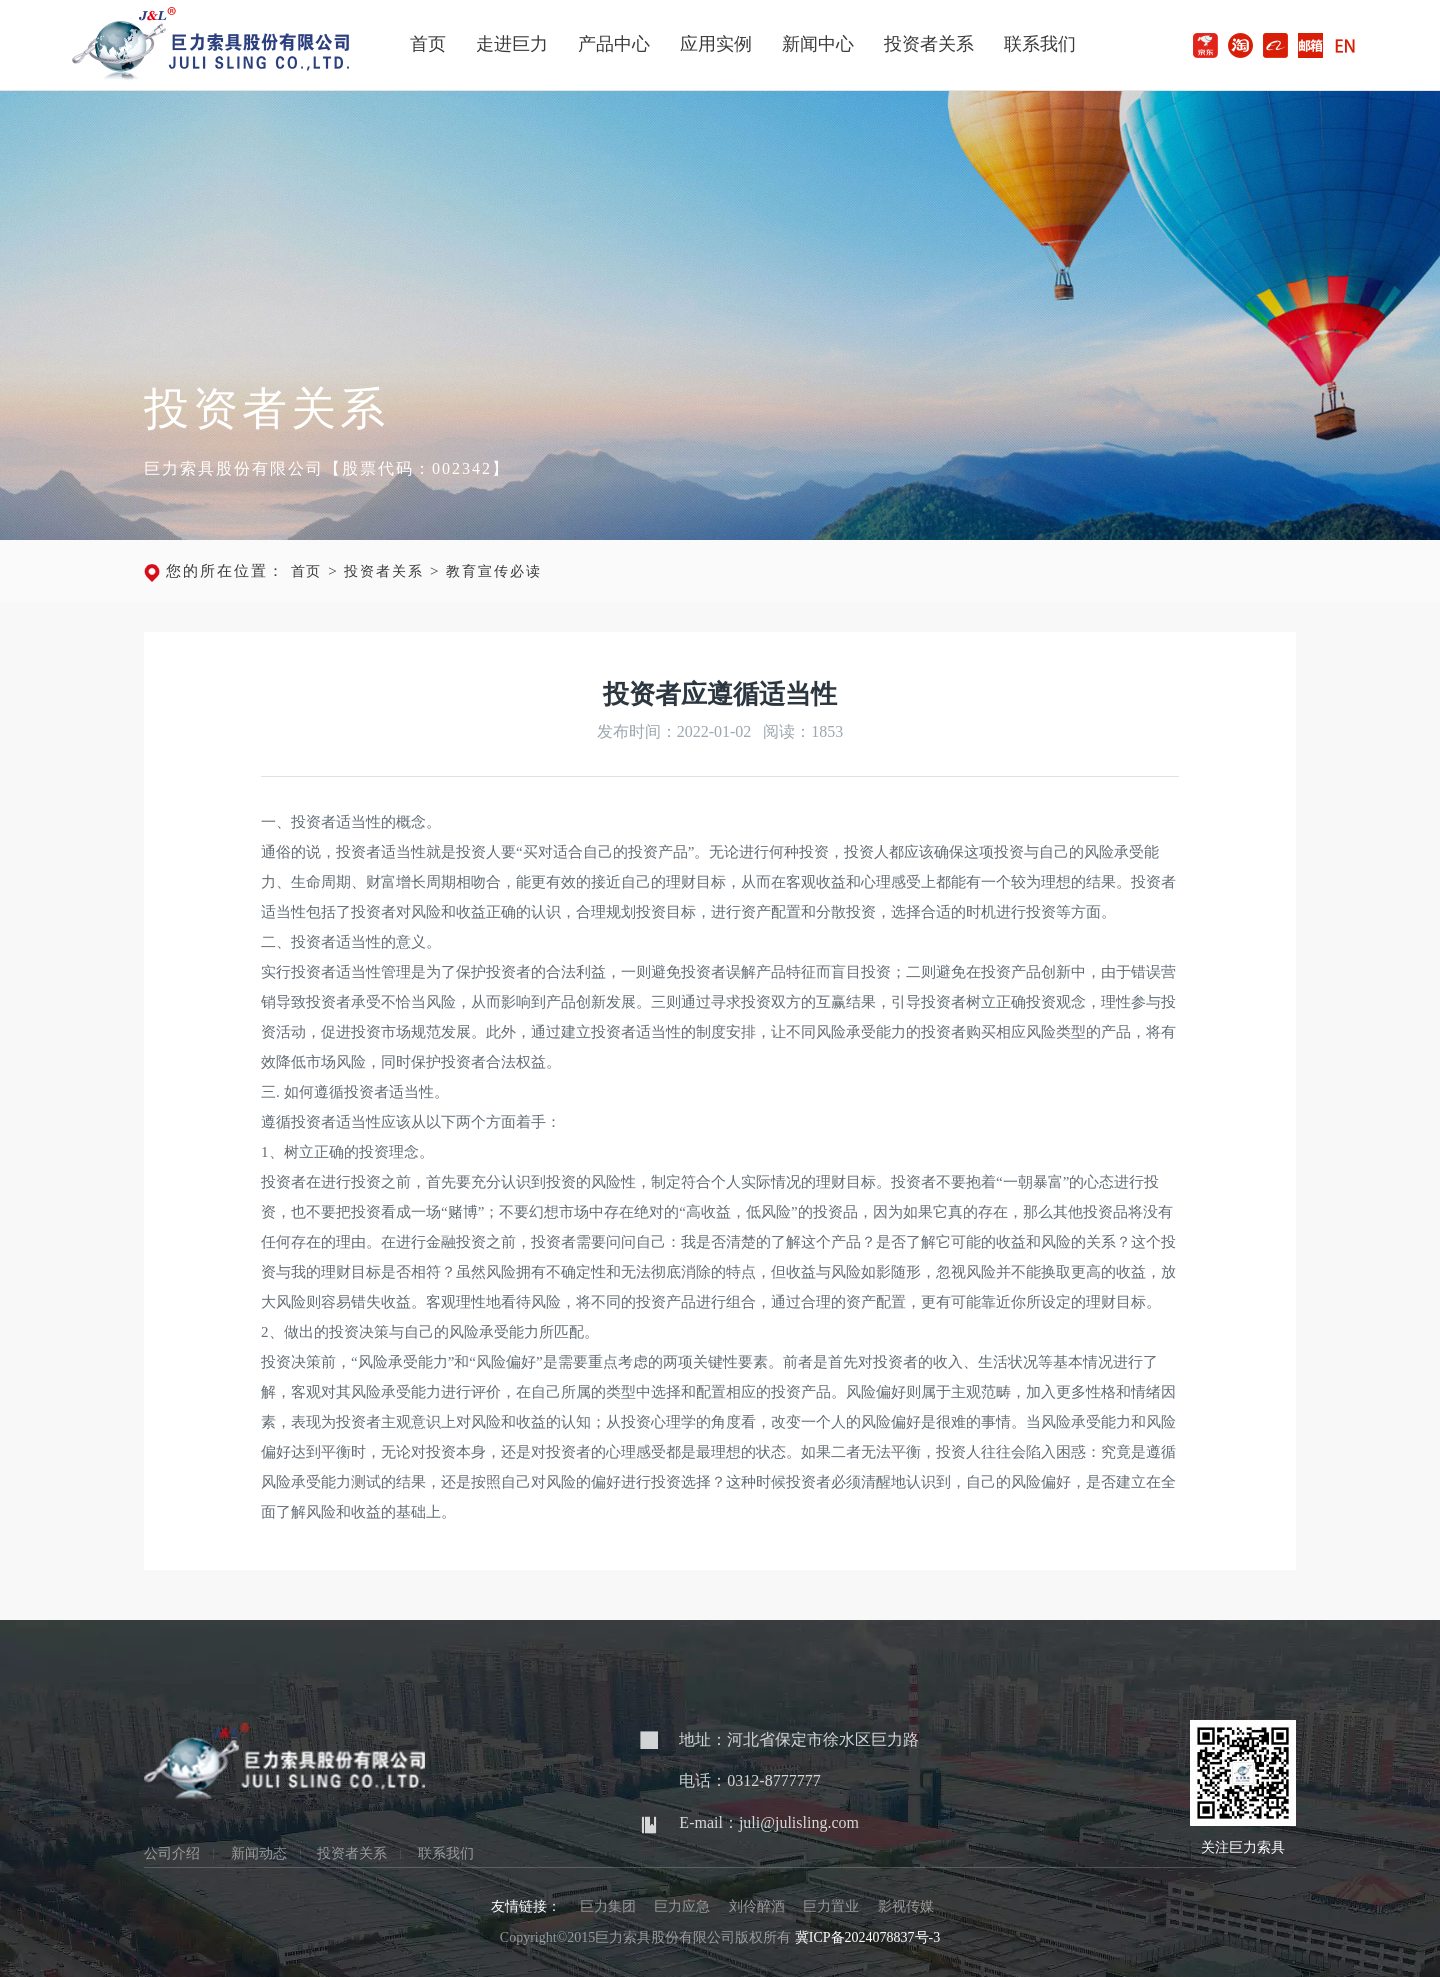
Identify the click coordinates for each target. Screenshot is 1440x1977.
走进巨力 (512, 44)
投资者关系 (929, 44)
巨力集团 (608, 1906)
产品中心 (614, 44)
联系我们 (1040, 44)
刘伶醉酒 (757, 1906)
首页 (428, 44)
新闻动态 (259, 1854)
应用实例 (716, 44)
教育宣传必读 (494, 571)
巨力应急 (682, 1906)
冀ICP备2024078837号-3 (867, 1937)
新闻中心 (818, 44)
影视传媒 (906, 1906)
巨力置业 (831, 1906)
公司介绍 (172, 1854)
